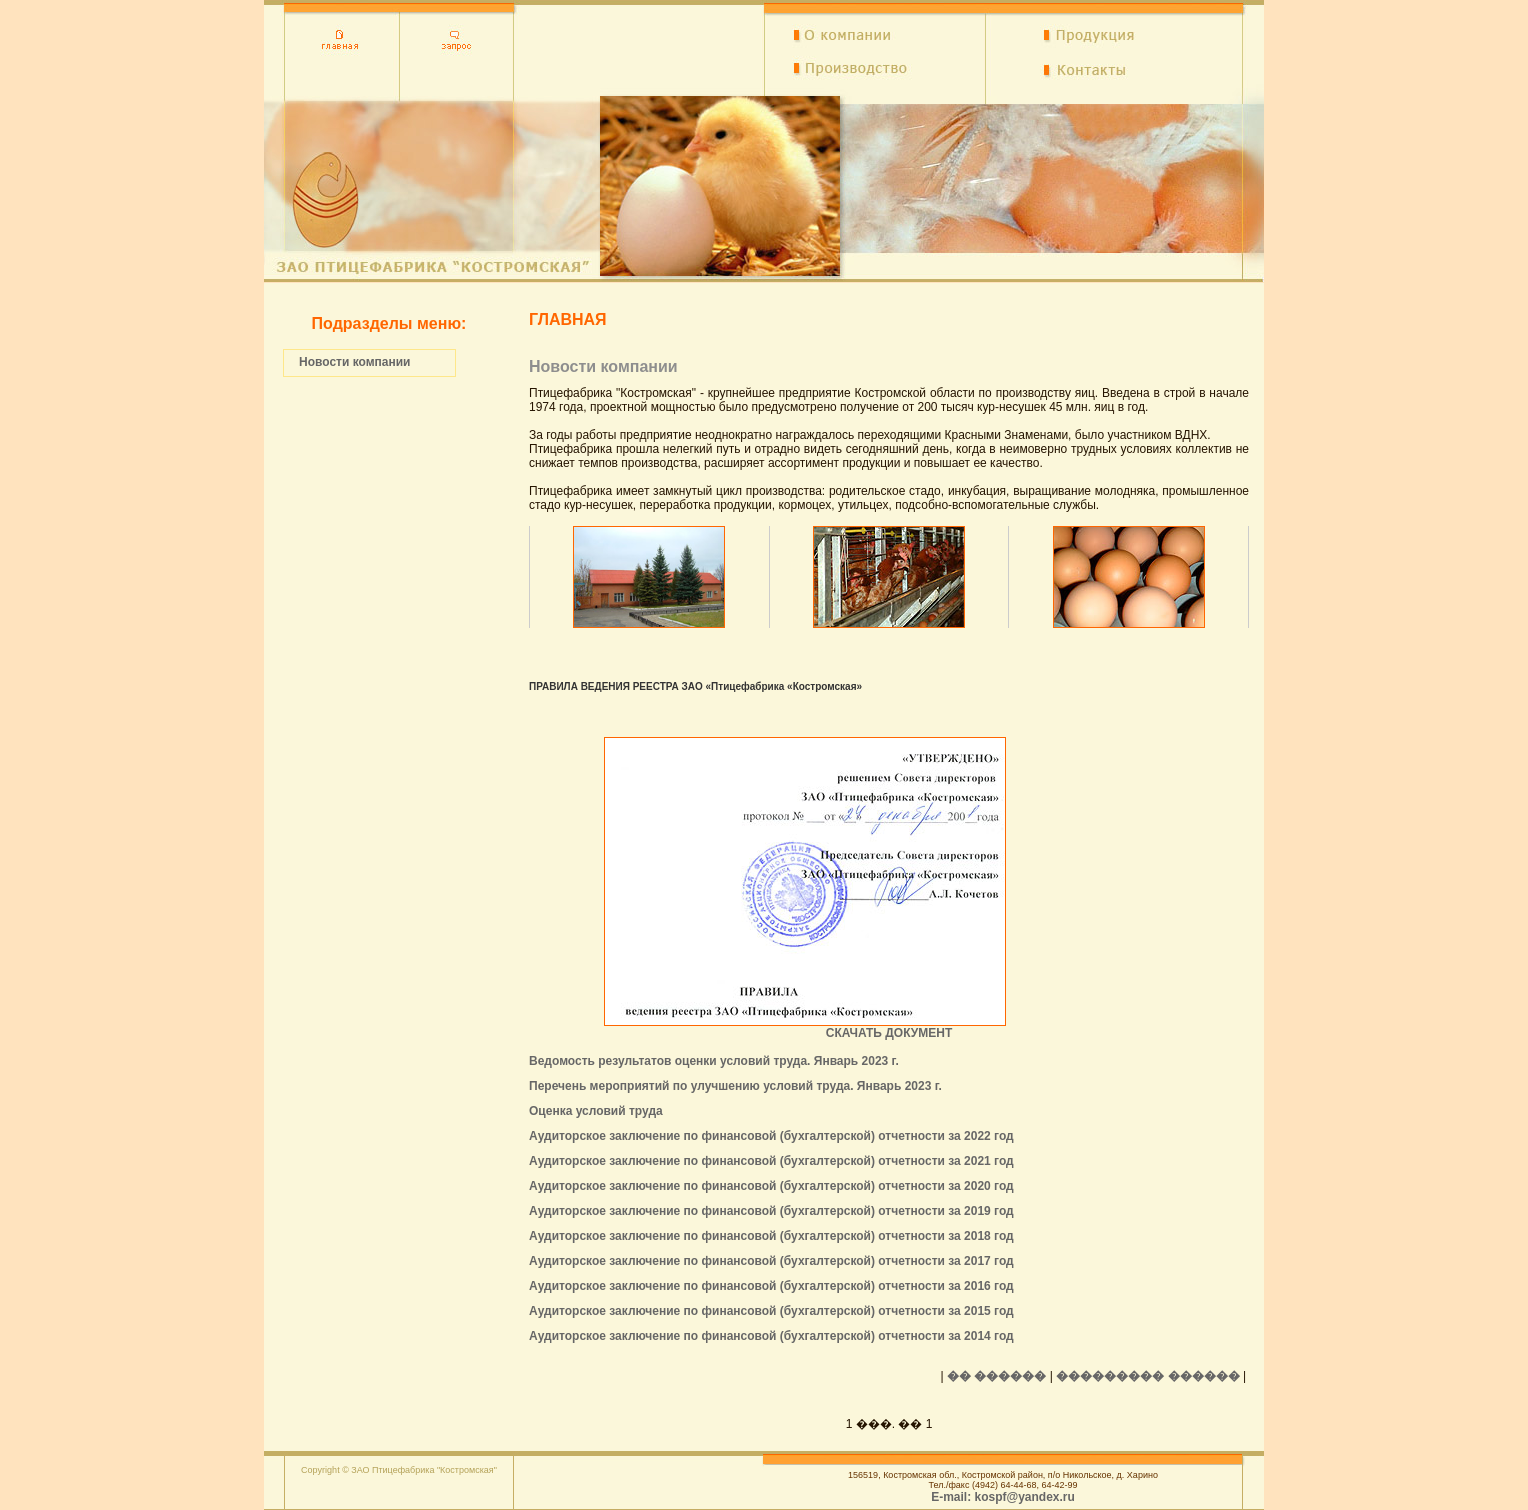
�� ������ (996, 1376)
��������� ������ (1147, 1376)
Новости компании (354, 362)
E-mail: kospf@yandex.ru (1003, 1497)
